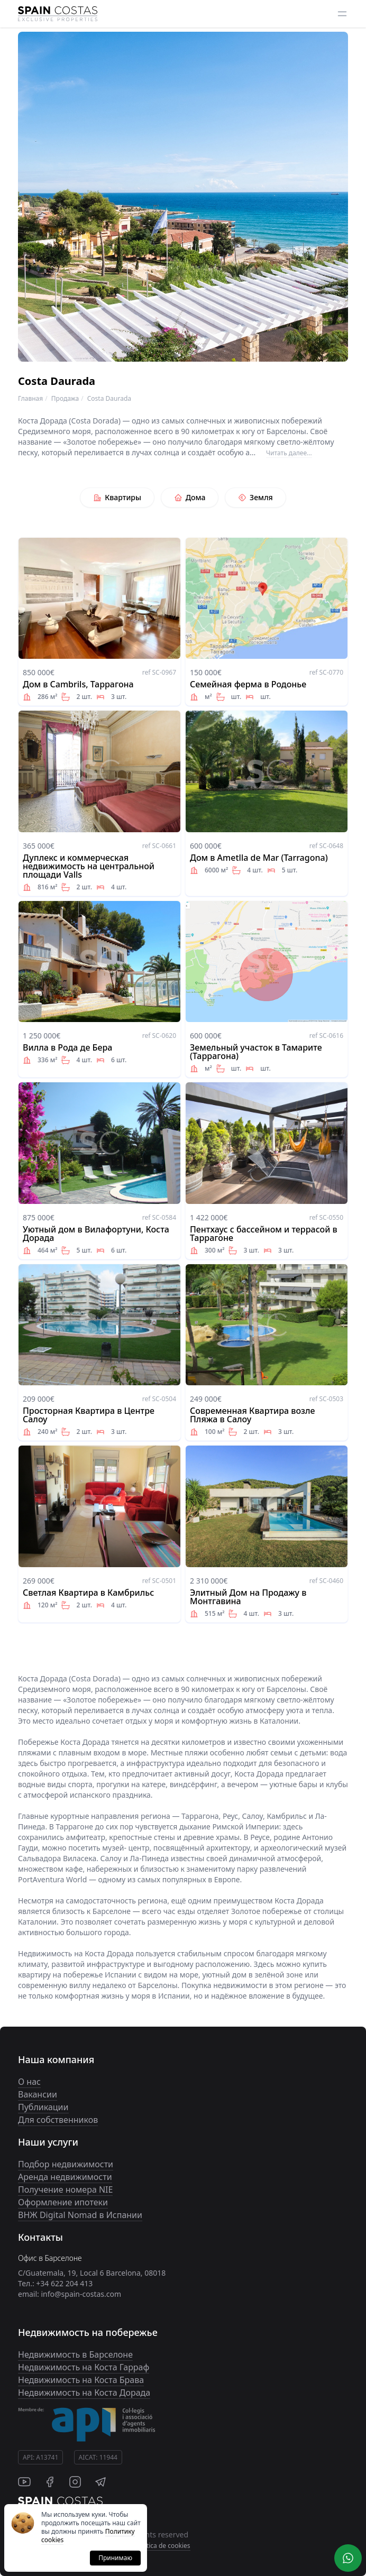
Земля (255, 497)
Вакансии (37, 2094)
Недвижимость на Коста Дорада (84, 2392)
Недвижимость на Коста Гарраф (83, 2367)
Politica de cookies (162, 2545)
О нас (29, 2081)
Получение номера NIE (65, 2189)
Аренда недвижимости (65, 2177)
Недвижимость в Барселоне (75, 2354)
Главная (30, 398)
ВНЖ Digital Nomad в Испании (80, 2215)
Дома (190, 497)
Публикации (43, 2107)
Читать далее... (289, 452)
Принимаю (115, 2557)
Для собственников (58, 2120)
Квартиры (117, 497)
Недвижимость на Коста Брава (81, 2380)
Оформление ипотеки (63, 2202)
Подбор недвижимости (65, 2164)
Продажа (65, 398)
